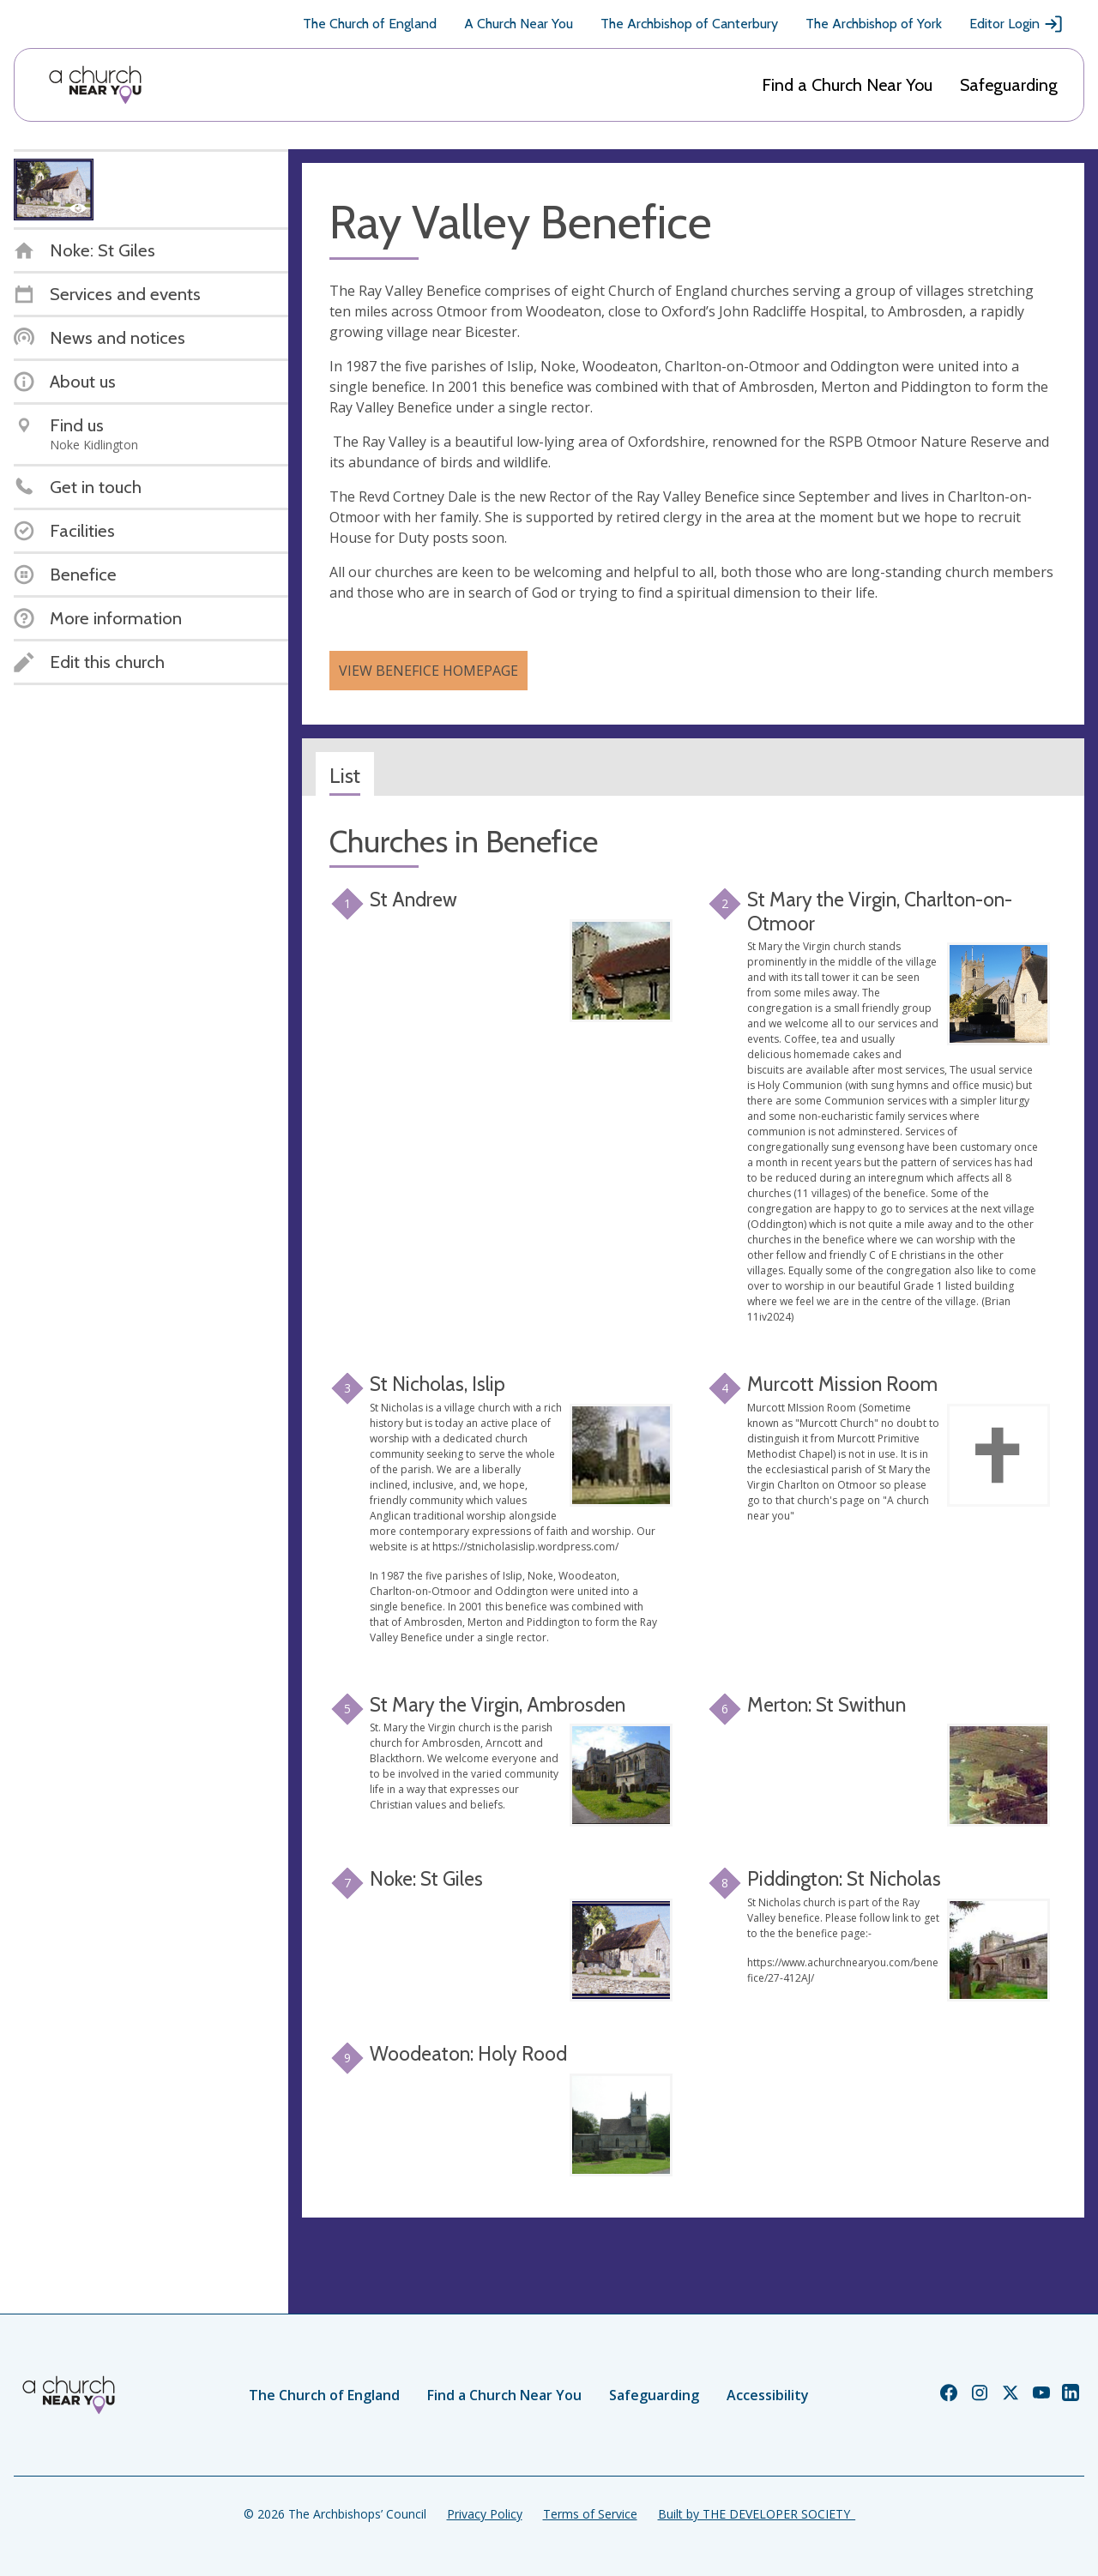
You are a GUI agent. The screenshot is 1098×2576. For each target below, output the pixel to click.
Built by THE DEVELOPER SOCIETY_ (756, 2514)
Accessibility (768, 2395)
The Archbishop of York (873, 23)
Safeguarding (1009, 85)
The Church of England (370, 23)
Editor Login (1016, 24)
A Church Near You (518, 23)
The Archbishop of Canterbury (689, 23)
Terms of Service (590, 2514)
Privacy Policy (484, 2514)
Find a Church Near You (847, 85)
